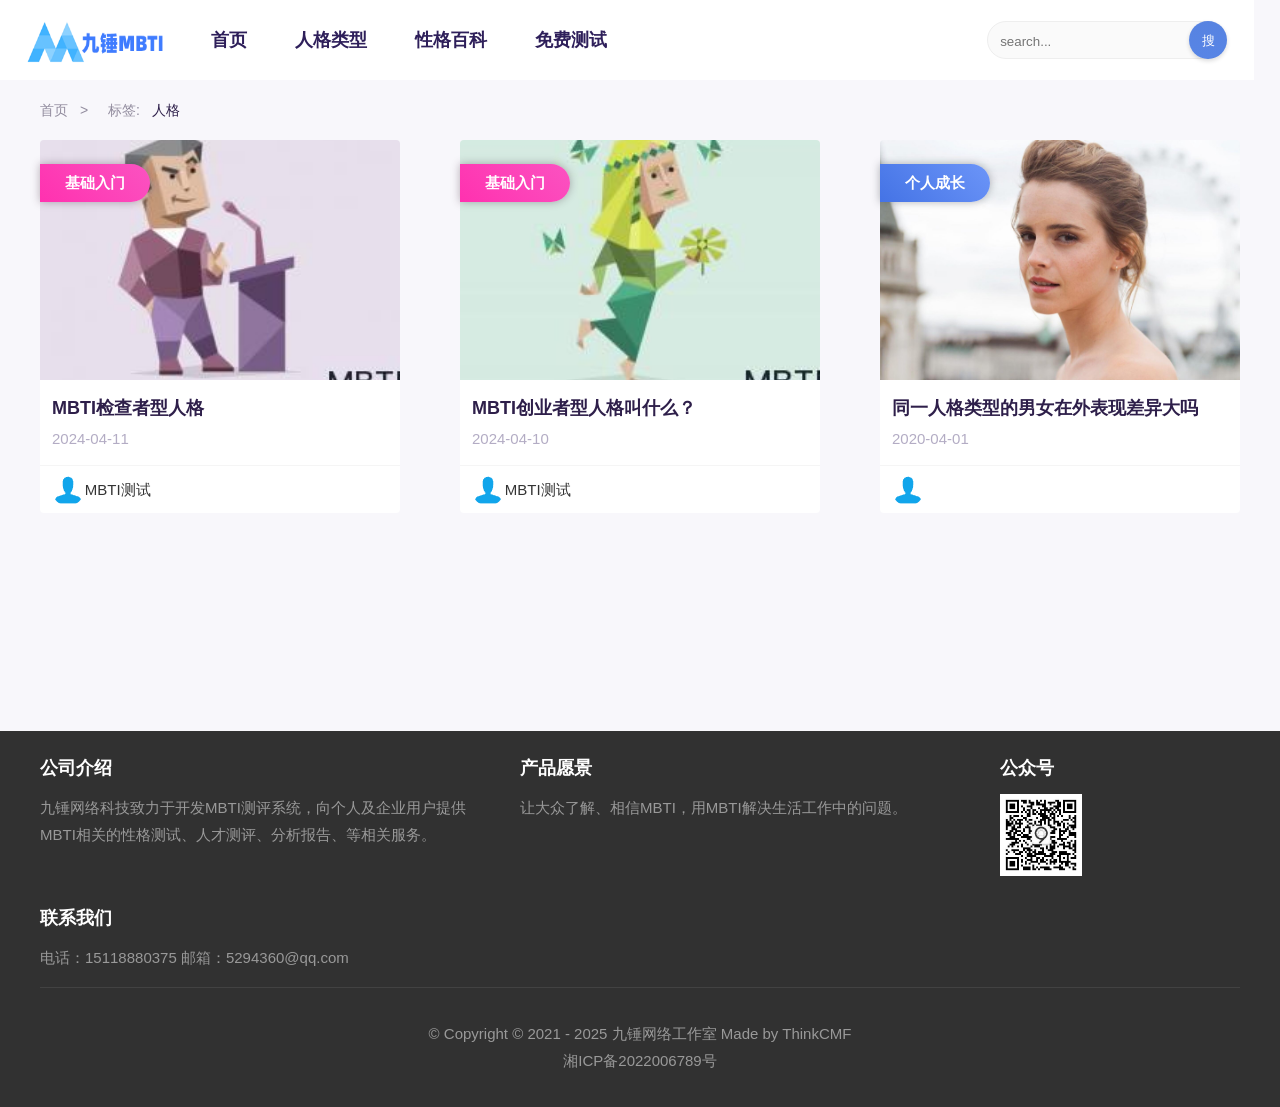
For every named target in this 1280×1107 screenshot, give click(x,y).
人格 (166, 110)
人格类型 (331, 39)
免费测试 (571, 39)
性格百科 (451, 39)
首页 (229, 39)
